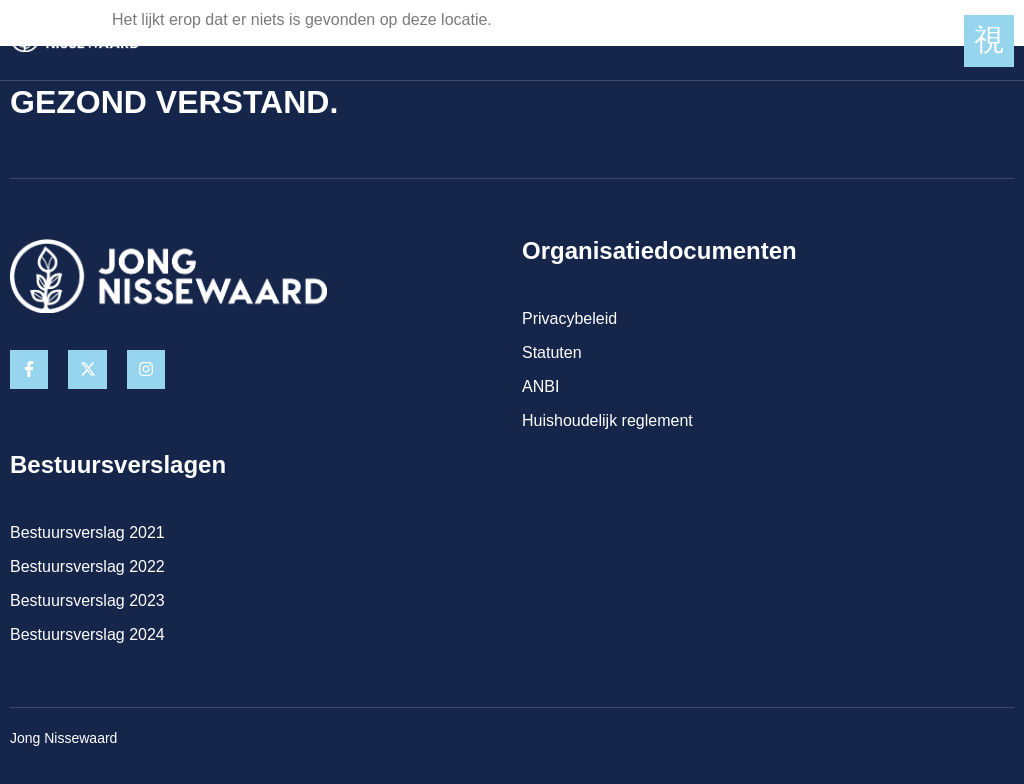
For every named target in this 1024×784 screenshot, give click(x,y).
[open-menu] (989, 41)
